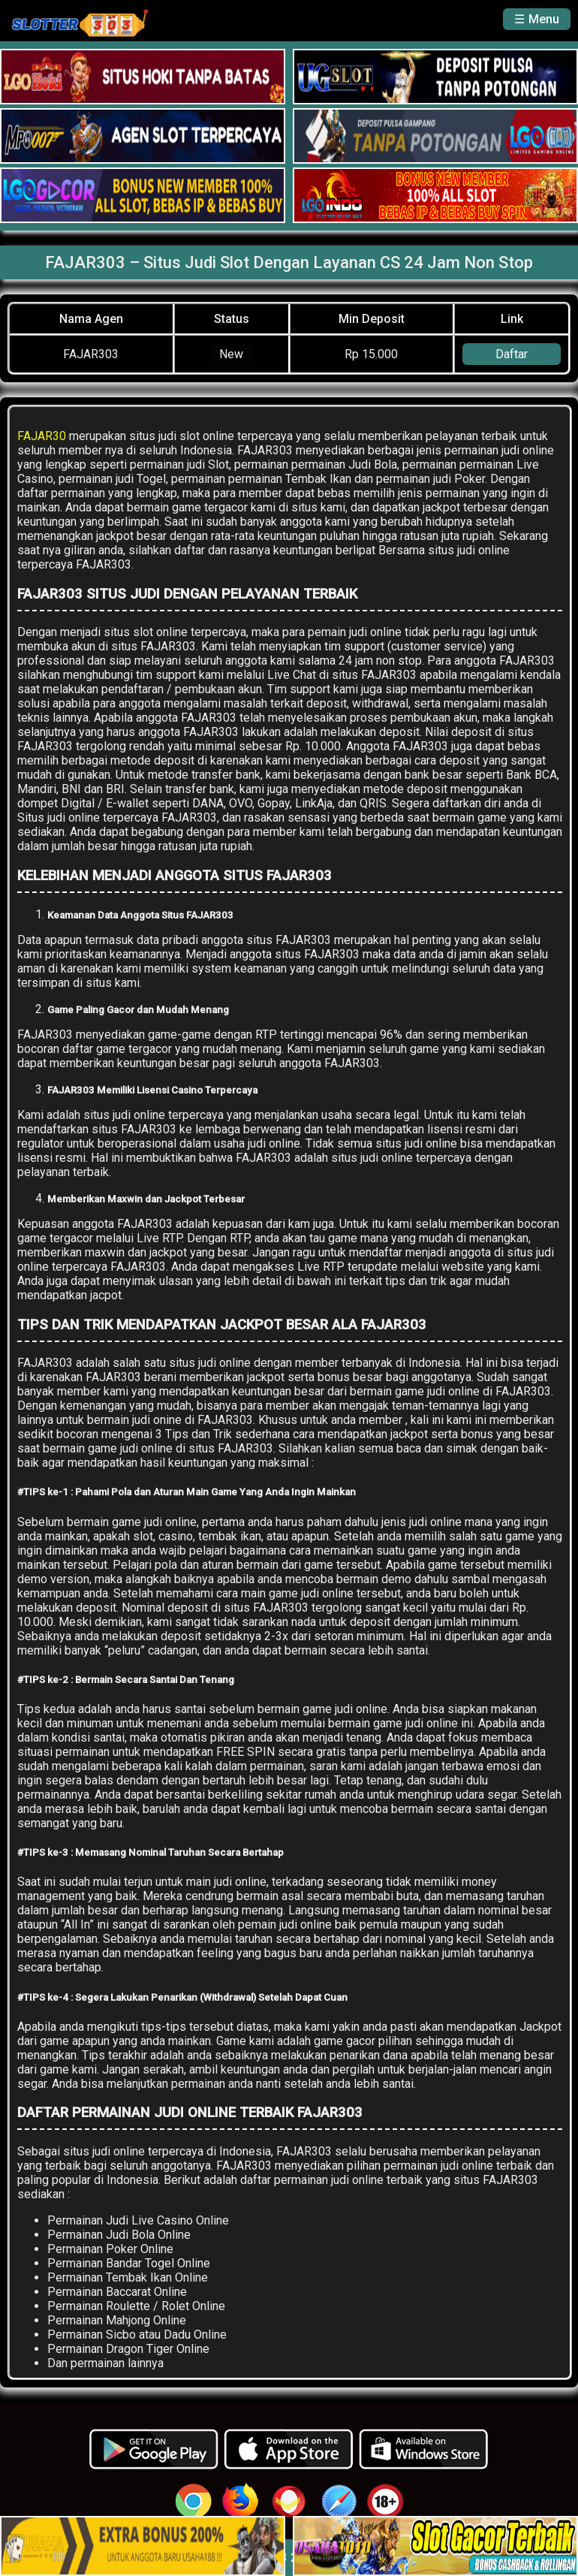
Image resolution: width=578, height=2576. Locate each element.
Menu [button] (543, 19)
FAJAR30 (41, 436)
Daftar (511, 354)
